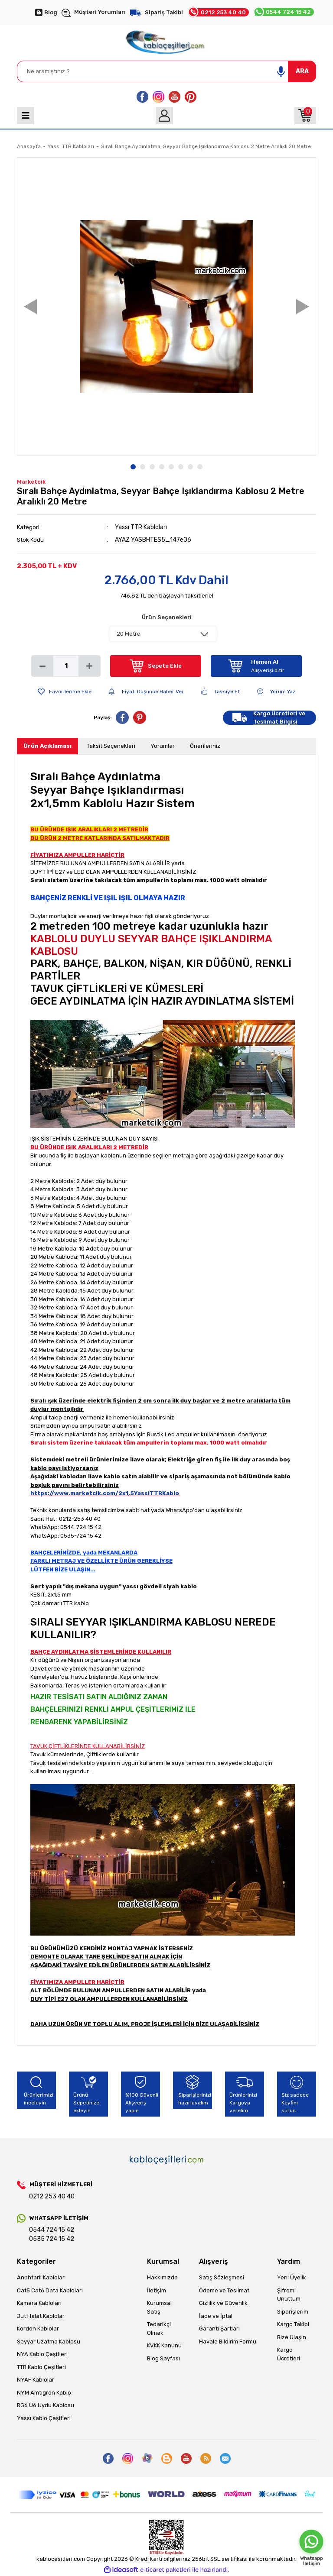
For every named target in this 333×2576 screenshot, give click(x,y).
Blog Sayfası (163, 2358)
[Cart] (305, 115)
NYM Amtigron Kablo (44, 2392)
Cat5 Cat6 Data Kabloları (50, 2290)
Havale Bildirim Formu (227, 2341)
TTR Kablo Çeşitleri (41, 2367)
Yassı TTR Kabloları (141, 527)
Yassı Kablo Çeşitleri (44, 2418)
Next (302, 306)
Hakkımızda (162, 2277)
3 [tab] (152, 466)
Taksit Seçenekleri (111, 746)
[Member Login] (164, 115)
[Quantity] (65, 666)
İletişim (156, 2290)
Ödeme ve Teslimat (224, 2290)
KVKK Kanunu (164, 2345)
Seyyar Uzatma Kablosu (48, 2341)
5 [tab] (171, 466)
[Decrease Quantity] (42, 666)
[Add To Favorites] (64, 691)
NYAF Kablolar (35, 2379)
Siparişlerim (292, 2311)
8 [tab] (199, 466)
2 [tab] (142, 466)
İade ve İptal (215, 2316)
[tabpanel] (166, 307)
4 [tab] (161, 466)
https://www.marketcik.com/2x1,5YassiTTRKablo (105, 1493)
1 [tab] (133, 466)
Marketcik (31, 481)
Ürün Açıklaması (47, 746)
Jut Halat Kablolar (41, 2316)
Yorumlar (162, 746)
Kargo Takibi (293, 2324)
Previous (30, 306)
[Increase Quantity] (89, 666)
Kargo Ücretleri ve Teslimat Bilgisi (279, 718)
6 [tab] (180, 466)
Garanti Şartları (219, 2328)
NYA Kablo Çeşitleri (42, 2354)
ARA (302, 71)
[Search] (166, 71)
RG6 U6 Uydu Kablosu (45, 2405)
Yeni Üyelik (291, 2277)
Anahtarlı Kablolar (41, 2277)
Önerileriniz (205, 746)
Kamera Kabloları (39, 2303)
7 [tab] (190, 466)
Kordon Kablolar (38, 2328)
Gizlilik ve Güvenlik (223, 2303)
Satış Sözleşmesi (221, 2277)
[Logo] (166, 40)
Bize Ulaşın (291, 2337)
